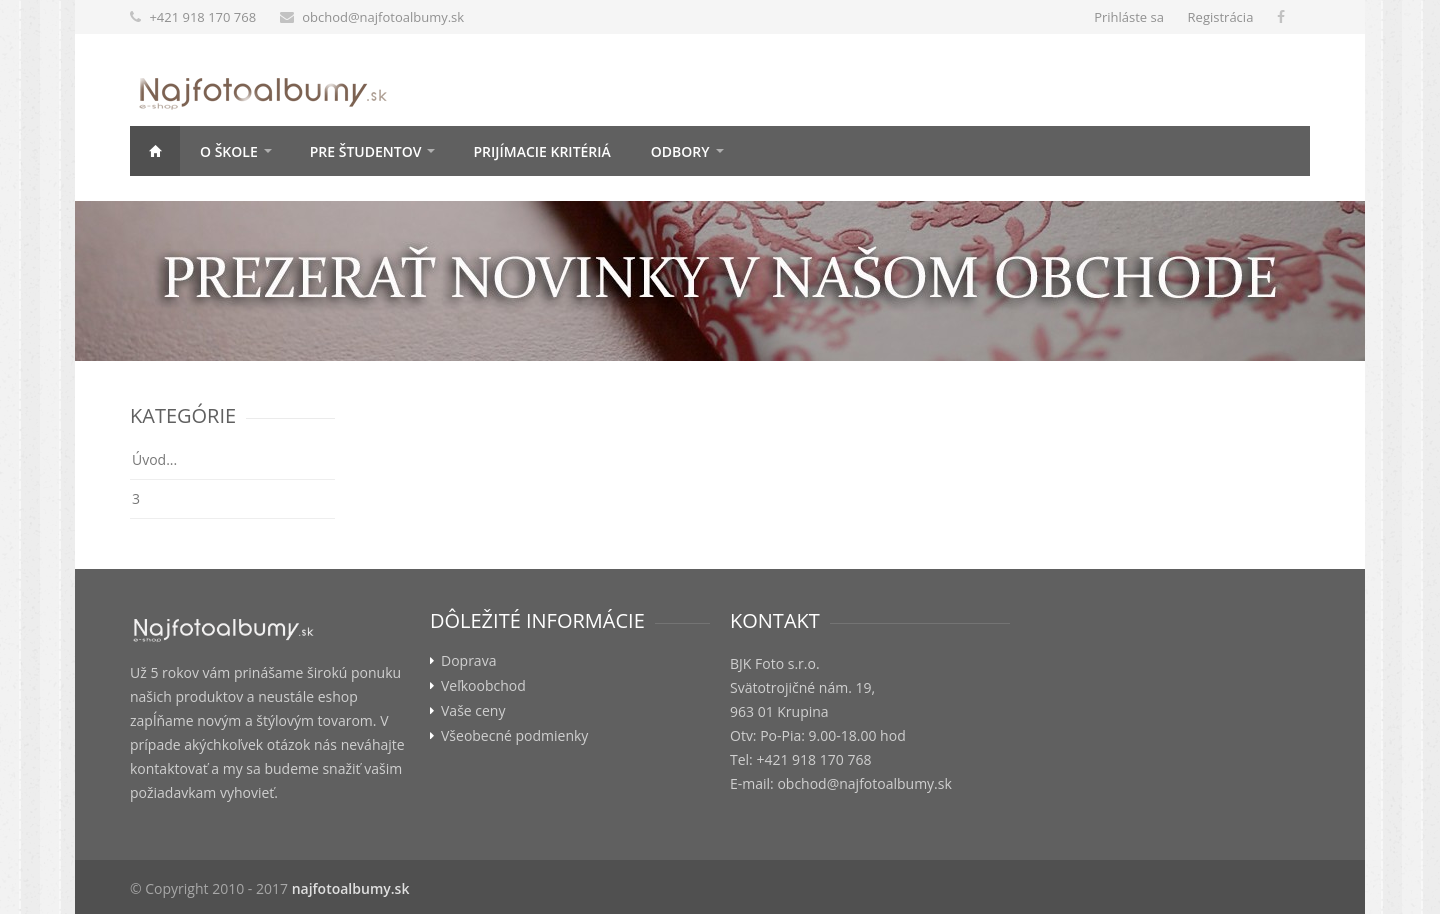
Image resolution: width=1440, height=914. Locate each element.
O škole (229, 151)
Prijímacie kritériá (541, 151)
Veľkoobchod (483, 686)
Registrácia (1221, 17)
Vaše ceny (473, 711)
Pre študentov (366, 151)
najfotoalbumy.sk (351, 888)
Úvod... (154, 459)
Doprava (468, 661)
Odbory (680, 151)
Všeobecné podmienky (514, 736)
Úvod (155, 151)
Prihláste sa (1129, 17)
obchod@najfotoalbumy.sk (383, 17)
